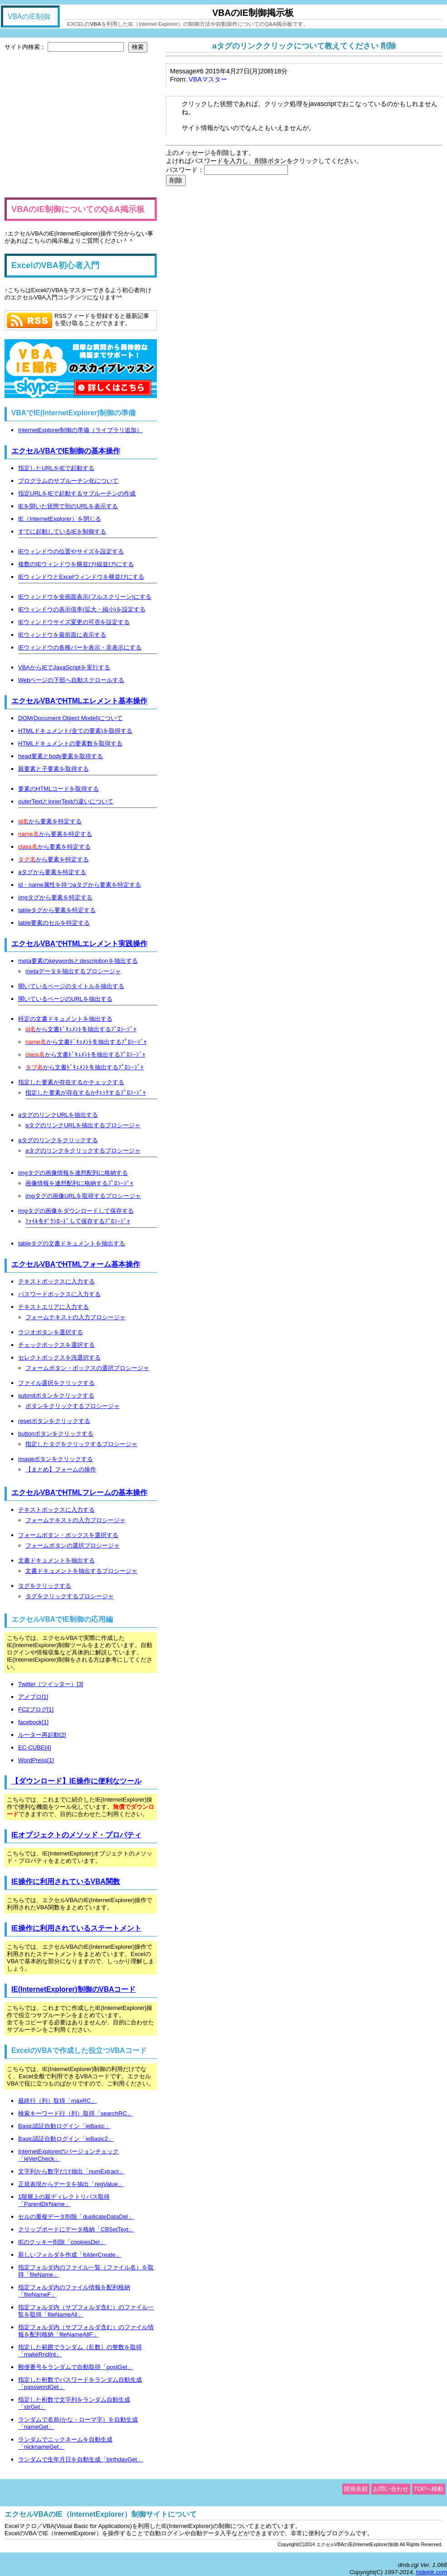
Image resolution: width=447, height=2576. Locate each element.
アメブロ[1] (33, 1696)
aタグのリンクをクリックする (58, 1140)
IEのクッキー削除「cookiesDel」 (62, 2242)
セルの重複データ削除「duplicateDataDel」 (76, 2216)
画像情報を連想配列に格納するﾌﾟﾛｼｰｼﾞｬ (79, 1183)
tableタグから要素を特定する (57, 910)
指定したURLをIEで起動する (56, 468)
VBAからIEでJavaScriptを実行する (64, 667)
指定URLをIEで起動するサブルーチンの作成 (77, 493)
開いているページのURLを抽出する (65, 998)
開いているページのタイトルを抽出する (71, 986)
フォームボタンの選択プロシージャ (72, 1545)
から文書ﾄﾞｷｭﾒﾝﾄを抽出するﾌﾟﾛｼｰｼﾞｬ (80, 1029)
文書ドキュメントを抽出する (56, 1560)
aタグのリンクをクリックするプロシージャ (83, 1150)
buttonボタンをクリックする (55, 1433)
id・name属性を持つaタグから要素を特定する (79, 884)
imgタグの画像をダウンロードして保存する (76, 1210)
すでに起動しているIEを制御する (62, 531)
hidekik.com (431, 2572)
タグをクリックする (44, 1585)
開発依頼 (356, 2488)
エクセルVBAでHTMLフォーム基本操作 (75, 1264)
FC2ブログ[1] (35, 1709)
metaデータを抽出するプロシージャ (73, 971)
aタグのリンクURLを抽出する (58, 1114)
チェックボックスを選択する (56, 1344)
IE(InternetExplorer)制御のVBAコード (73, 1989)
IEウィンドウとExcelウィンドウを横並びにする (81, 576)
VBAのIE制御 (29, 16)
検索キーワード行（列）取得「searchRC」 (75, 2113)
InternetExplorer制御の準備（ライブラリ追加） (80, 430)
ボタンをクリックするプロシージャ (72, 1406)
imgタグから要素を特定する (55, 897)
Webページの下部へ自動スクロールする (71, 680)
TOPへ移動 (429, 2488)
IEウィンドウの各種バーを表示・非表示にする (79, 647)
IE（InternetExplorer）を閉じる (59, 518)
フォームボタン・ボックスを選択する (68, 1535)
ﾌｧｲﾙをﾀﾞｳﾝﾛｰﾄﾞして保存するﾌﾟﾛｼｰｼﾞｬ (77, 1221)
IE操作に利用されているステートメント (76, 1928)
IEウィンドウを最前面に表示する (62, 634)
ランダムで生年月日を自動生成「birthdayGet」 (80, 2459)
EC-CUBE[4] (34, 1747)
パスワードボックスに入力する (59, 1294)
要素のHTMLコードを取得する (58, 788)
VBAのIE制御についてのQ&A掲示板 (78, 209)
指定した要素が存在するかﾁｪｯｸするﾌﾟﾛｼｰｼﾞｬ (85, 1092)
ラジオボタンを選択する (50, 1332)
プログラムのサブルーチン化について (68, 480)
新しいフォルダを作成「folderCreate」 (69, 2254)
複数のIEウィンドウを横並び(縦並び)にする (76, 564)
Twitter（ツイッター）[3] (50, 1684)
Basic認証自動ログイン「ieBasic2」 (66, 2138)
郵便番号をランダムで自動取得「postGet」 (75, 2367)
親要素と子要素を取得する (53, 768)
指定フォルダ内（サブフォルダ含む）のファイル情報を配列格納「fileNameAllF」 (86, 2331)
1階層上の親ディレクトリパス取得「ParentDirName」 (64, 2200)
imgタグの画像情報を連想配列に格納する (73, 1172)
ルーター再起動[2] (42, 1734)
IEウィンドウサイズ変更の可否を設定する (74, 622)
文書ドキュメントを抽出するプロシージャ (81, 1570)
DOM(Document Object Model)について (70, 718)
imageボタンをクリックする (55, 1459)
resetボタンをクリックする (54, 1421)
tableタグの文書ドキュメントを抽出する (71, 1243)
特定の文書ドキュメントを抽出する (65, 1018)
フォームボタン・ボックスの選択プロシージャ (87, 1368)
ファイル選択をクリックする (56, 1382)
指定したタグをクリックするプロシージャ (81, 1444)
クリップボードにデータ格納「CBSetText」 (76, 2229)
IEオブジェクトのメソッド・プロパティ (76, 1835)
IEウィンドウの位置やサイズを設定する (71, 551)
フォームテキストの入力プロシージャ (75, 1317)
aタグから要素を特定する (52, 872)
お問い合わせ (390, 2488)
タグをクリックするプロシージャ (69, 1596)
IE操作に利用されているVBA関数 (65, 1881)
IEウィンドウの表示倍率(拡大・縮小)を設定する (82, 609)
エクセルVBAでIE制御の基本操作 (65, 451)
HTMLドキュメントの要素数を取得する (70, 743)
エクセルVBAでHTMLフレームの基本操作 (79, 1492)
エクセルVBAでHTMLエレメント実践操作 (79, 943)
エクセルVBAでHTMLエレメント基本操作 (79, 701)
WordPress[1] (36, 1760)
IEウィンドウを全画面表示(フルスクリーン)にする (84, 596)
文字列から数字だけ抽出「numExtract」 (71, 2171)
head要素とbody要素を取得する (60, 756)
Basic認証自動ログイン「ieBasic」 (64, 2126)
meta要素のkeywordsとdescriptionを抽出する (78, 960)
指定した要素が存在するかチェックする (71, 1082)
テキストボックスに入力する (56, 1281)
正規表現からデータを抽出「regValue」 (71, 2184)
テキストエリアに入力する (53, 1306)
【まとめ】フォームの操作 (60, 1469)
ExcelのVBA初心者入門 (55, 265)
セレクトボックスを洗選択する (59, 1357)
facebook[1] (33, 1722)
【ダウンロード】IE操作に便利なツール (76, 1781)
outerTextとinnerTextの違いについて (65, 801)
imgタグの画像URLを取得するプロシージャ (83, 1195)
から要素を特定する (50, 821)
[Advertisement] (81, 125)
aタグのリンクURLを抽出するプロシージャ (83, 1125)
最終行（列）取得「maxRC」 (57, 2100)
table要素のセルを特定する (54, 922)
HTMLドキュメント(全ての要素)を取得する (75, 730)
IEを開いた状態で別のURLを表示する (68, 506)
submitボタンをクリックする (56, 1395)
